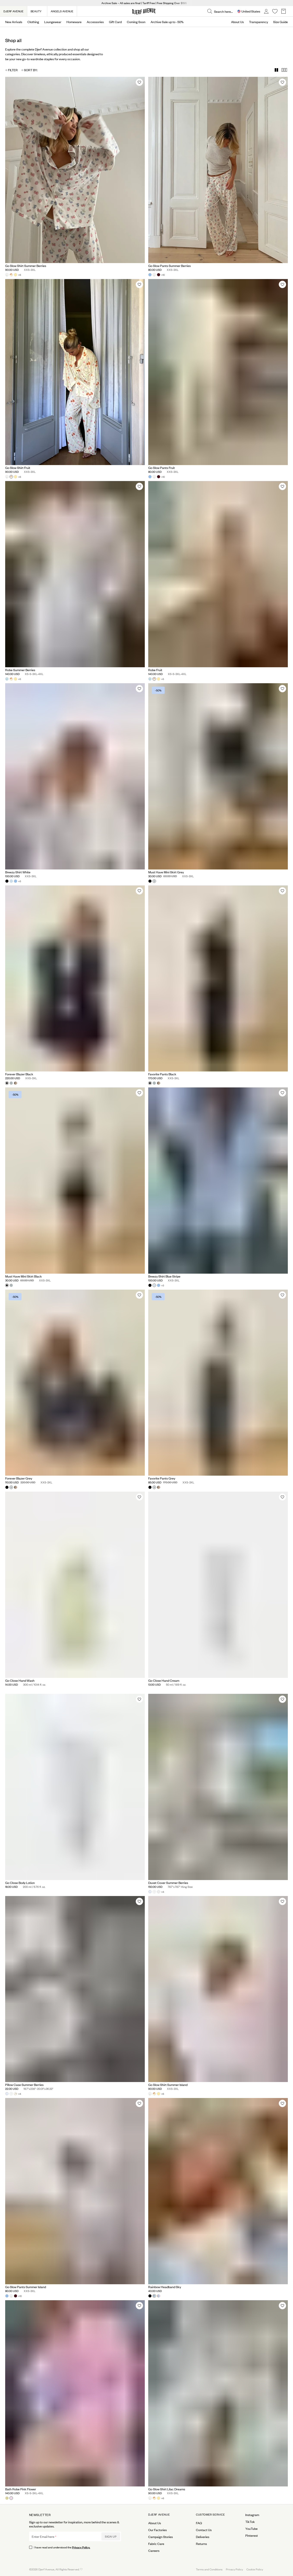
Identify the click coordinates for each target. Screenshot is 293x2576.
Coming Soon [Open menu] (136, 22)
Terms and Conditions (209, 2569)
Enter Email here (43, 2536)
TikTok (250, 2521)
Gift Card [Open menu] (115, 22)
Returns (201, 2543)
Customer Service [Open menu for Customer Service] (210, 2514)
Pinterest (251, 2535)
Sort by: (29, 70)
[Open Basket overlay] (283, 11)
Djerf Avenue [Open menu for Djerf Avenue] (159, 2514)
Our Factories (157, 2530)
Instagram (252, 2514)
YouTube (251, 2528)
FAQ (199, 2523)
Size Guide (280, 22)
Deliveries (202, 2536)
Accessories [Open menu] (95, 22)
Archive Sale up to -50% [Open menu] (167, 22)
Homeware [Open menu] (74, 22)
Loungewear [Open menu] (52, 22)
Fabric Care (156, 2543)
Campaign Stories (160, 2536)
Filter (11, 70)
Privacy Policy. (81, 2547)
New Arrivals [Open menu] (13, 22)
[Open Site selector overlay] (249, 11)
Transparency (258, 22)
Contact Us (204, 2530)
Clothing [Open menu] (33, 22)
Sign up (111, 2536)
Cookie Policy (254, 2569)
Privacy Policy (234, 2569)
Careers (153, 2550)
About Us (237, 22)
